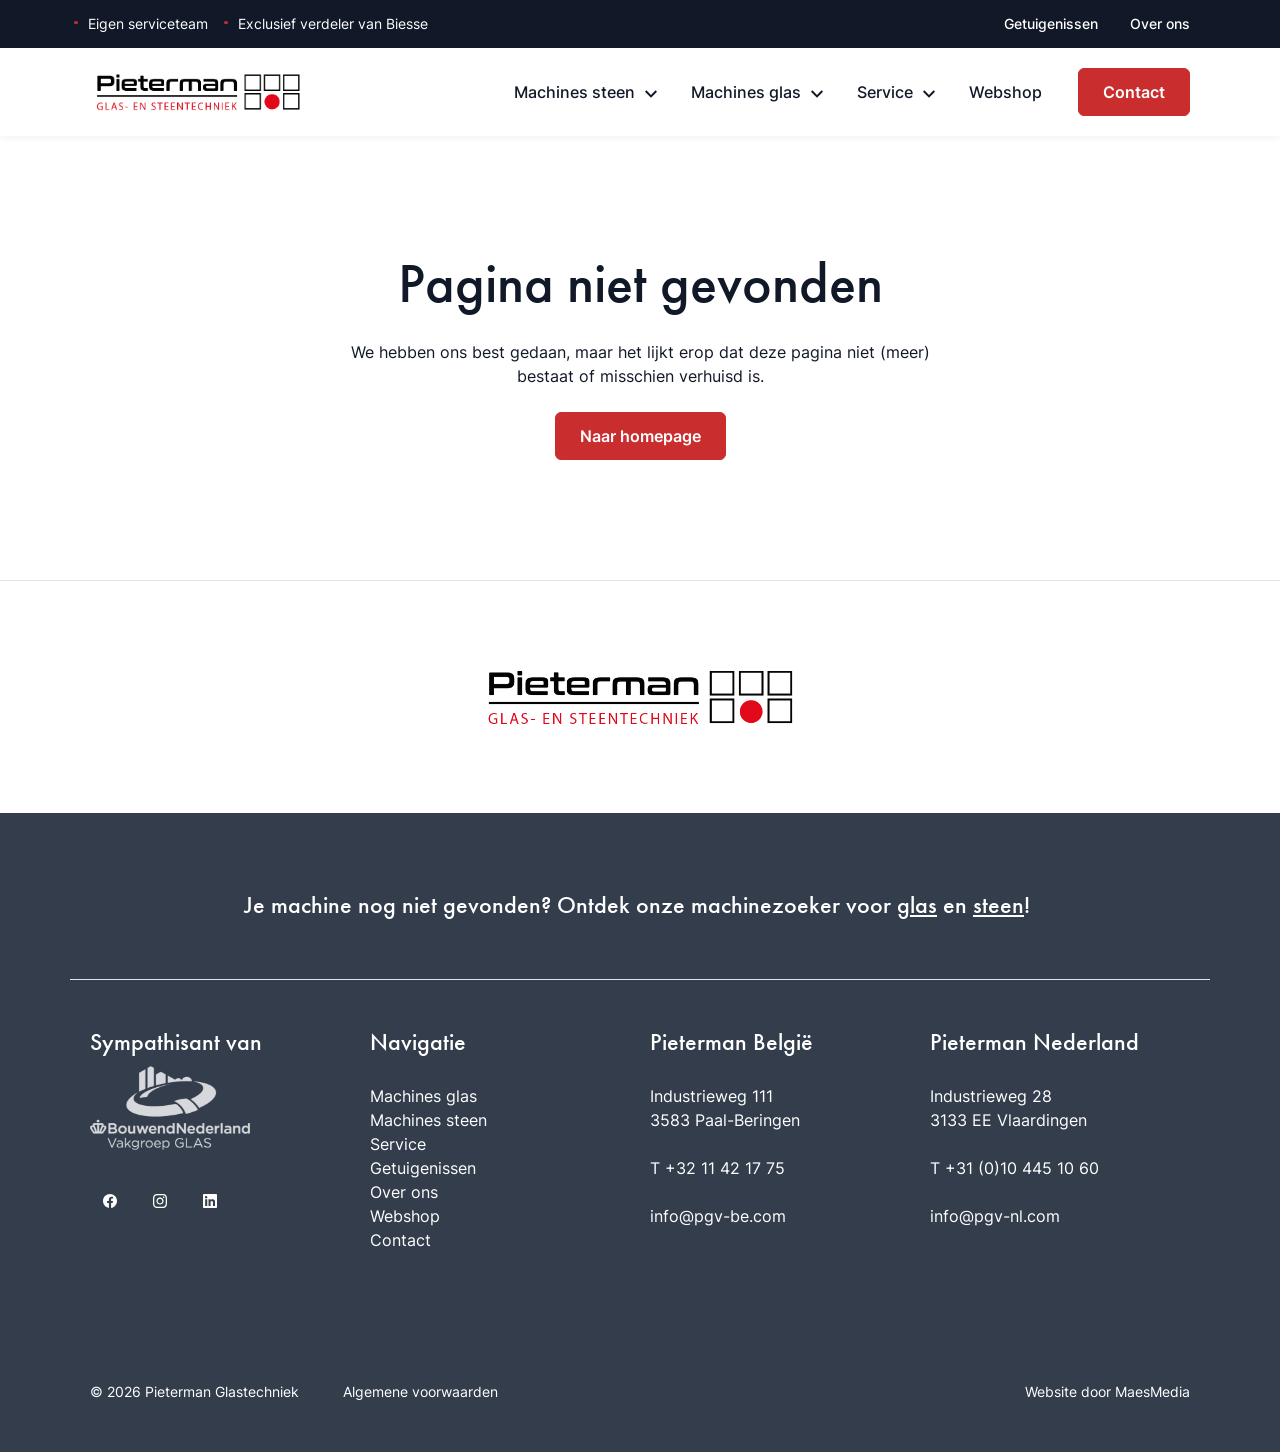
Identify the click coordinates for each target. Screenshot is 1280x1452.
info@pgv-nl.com (995, 1216)
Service (885, 92)
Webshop (1005, 92)
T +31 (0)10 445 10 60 (1014, 1168)
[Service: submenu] (929, 94)
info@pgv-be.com (718, 1216)
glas (917, 905)
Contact (1134, 92)
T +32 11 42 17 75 (717, 1168)
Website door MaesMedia (1107, 1391)
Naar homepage (640, 436)
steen (998, 905)
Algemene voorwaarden (420, 1391)
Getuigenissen (1051, 23)
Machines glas (746, 92)
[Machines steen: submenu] (651, 94)
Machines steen (574, 92)
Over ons (1160, 23)
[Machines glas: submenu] (817, 94)
